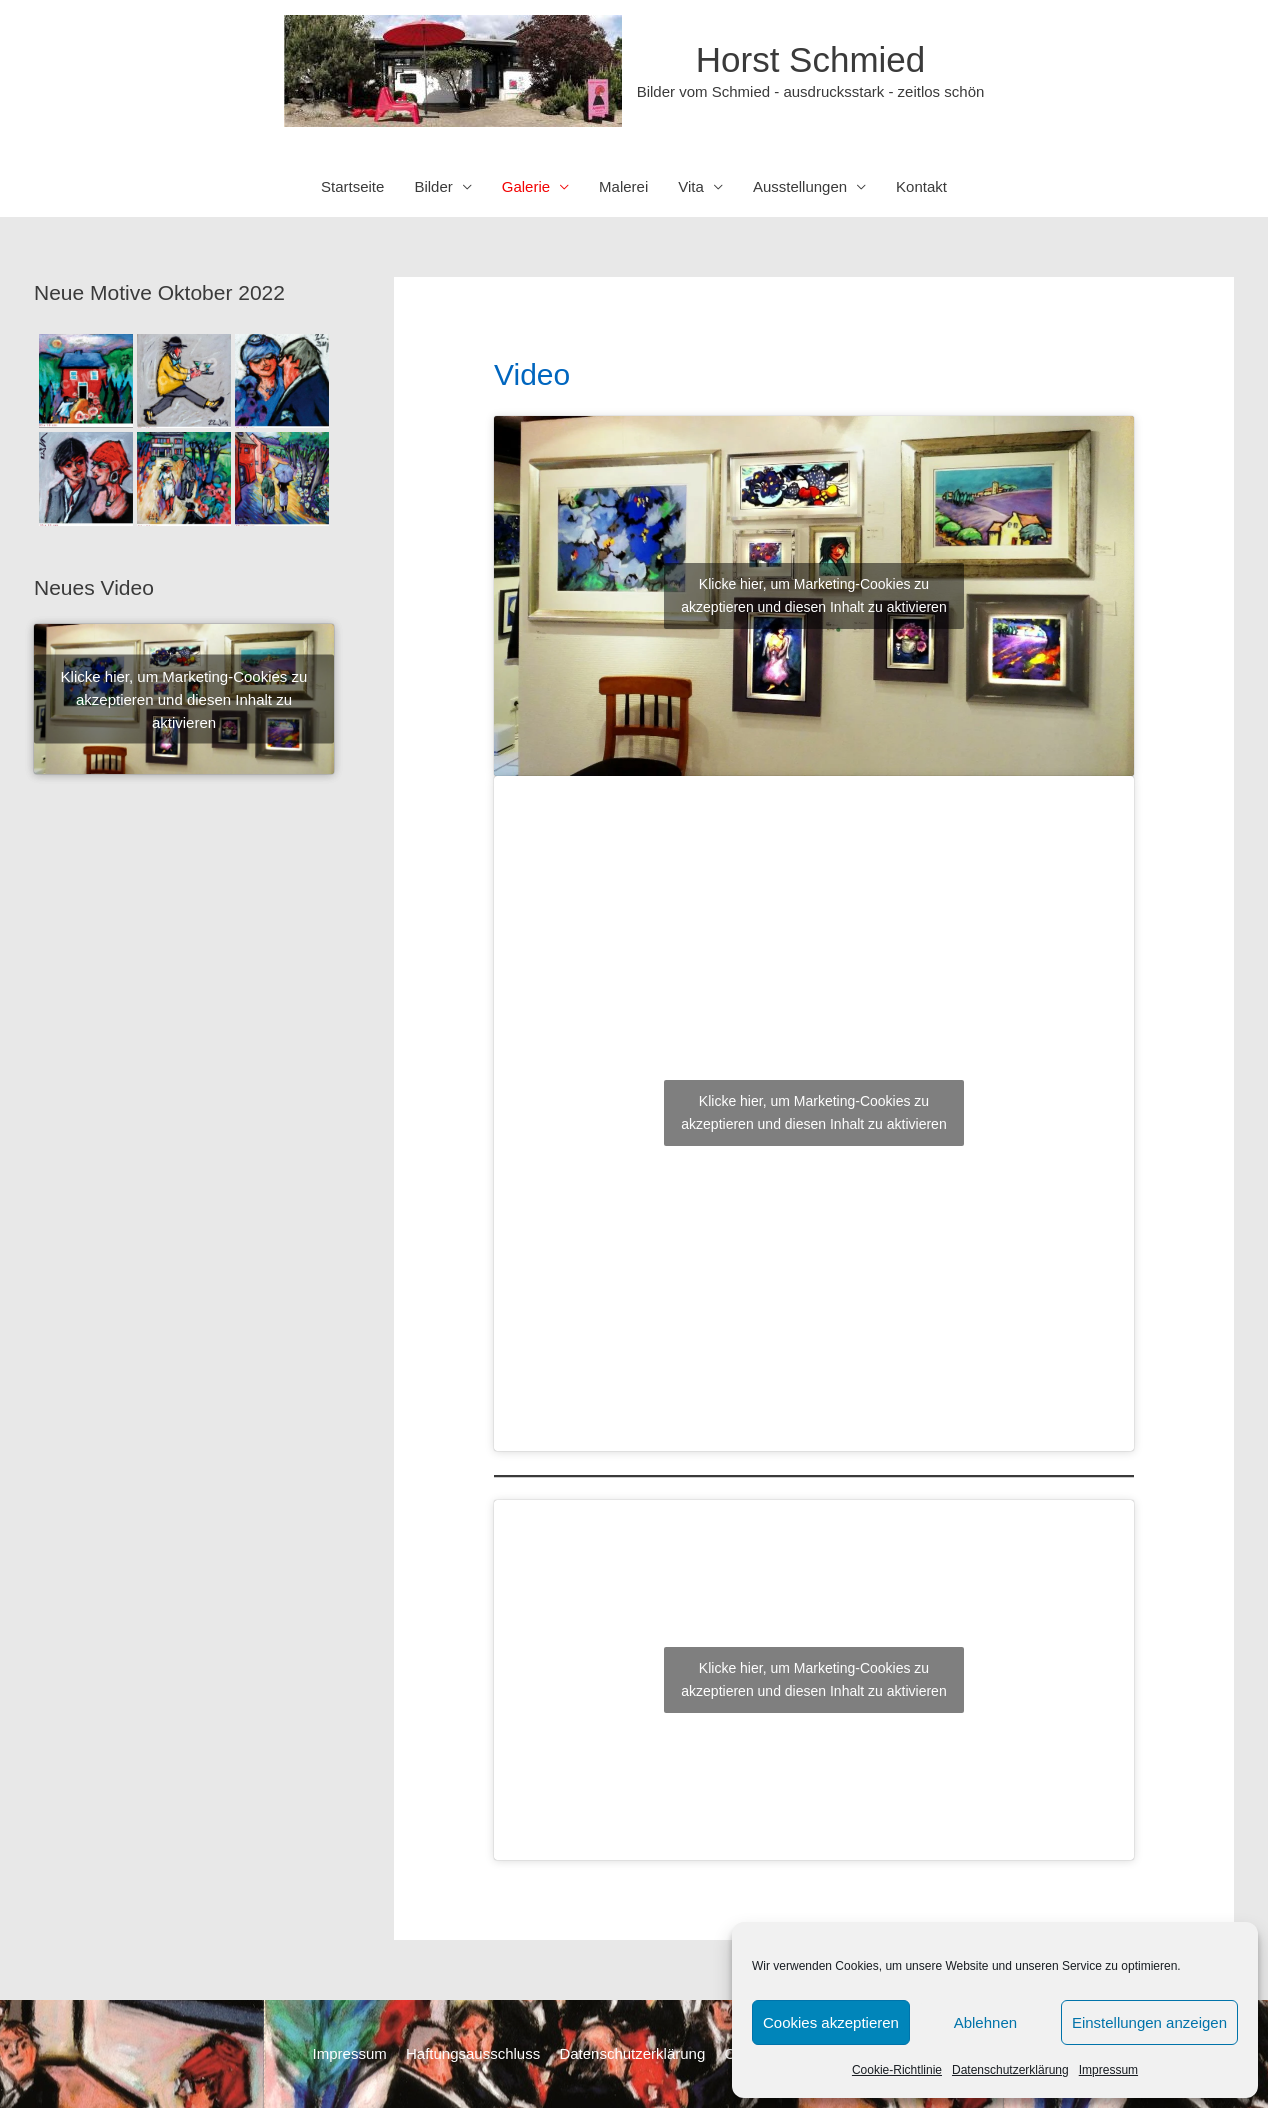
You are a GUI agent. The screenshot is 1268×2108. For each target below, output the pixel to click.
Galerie (526, 186)
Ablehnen (985, 2022)
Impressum (1108, 2070)
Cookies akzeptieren (831, 2022)
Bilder (433, 186)
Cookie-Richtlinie (897, 2070)
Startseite (352, 186)
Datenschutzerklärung (1010, 2070)
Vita (691, 186)
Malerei (623, 186)
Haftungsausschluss (473, 2053)
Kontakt (921, 186)
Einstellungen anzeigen (1149, 2022)
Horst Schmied (811, 59)
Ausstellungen (800, 186)
